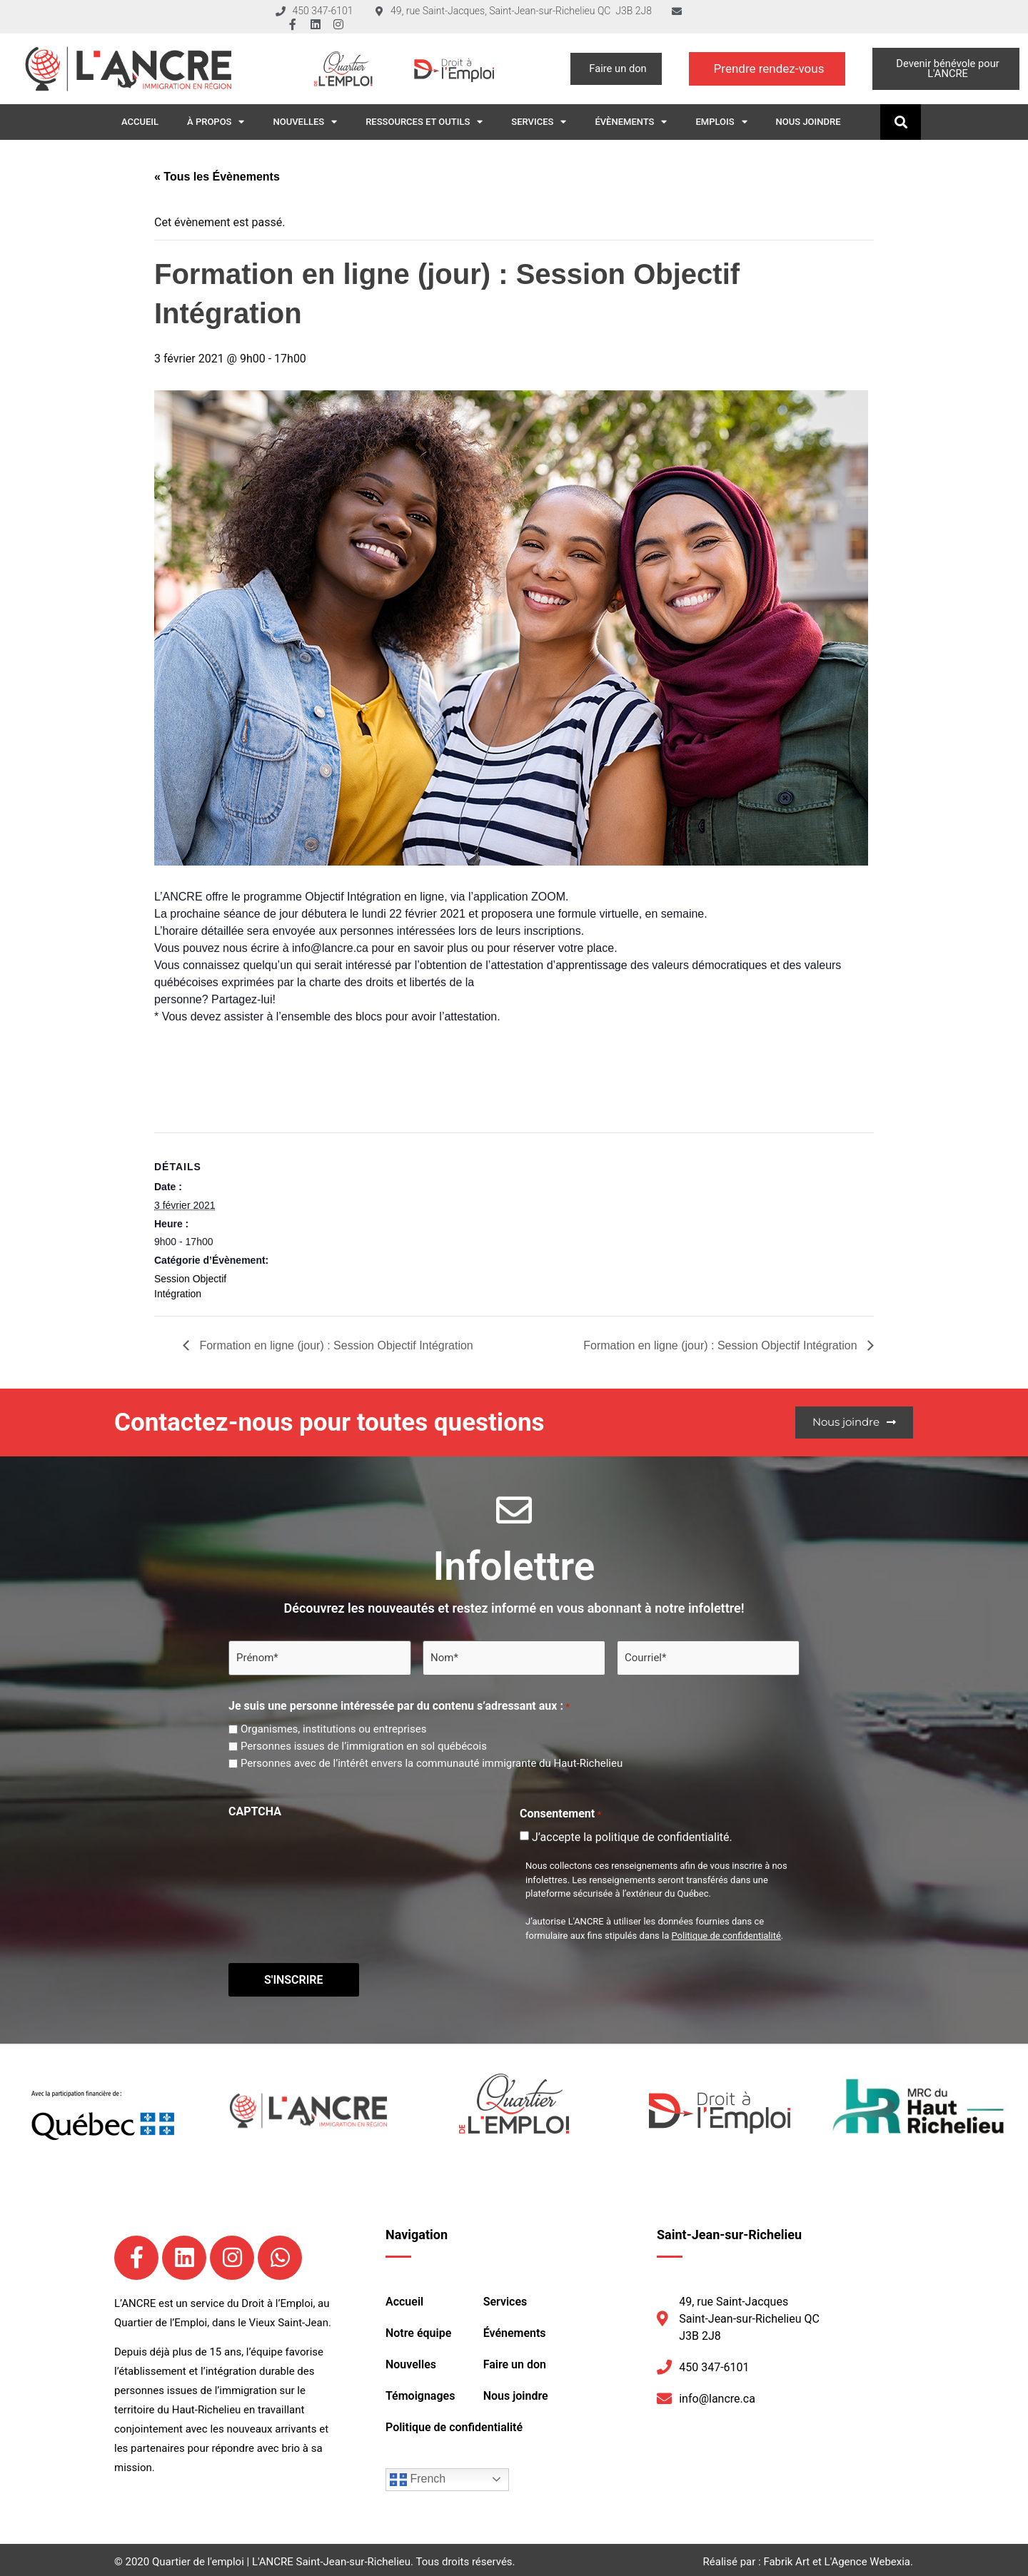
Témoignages (420, 2392)
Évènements (631, 121)
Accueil (139, 121)
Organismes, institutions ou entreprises (333, 1728)
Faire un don (514, 2361)
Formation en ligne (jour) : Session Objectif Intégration (334, 1345)
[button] (900, 121)
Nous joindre (808, 121)
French (417, 2476)
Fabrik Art (786, 2558)
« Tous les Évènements (217, 177)
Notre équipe (418, 2329)
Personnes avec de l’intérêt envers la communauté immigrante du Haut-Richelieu (432, 1762)
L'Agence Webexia (867, 2558)
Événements (514, 2329)
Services (538, 121)
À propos (215, 121)
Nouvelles (305, 121)
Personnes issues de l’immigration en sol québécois (364, 1745)
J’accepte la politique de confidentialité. (632, 1836)
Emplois (721, 121)
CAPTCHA (254, 1810)
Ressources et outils (424, 121)
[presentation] (336, 1849)
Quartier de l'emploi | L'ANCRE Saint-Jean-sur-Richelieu (281, 2558)
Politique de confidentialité (725, 1934)
